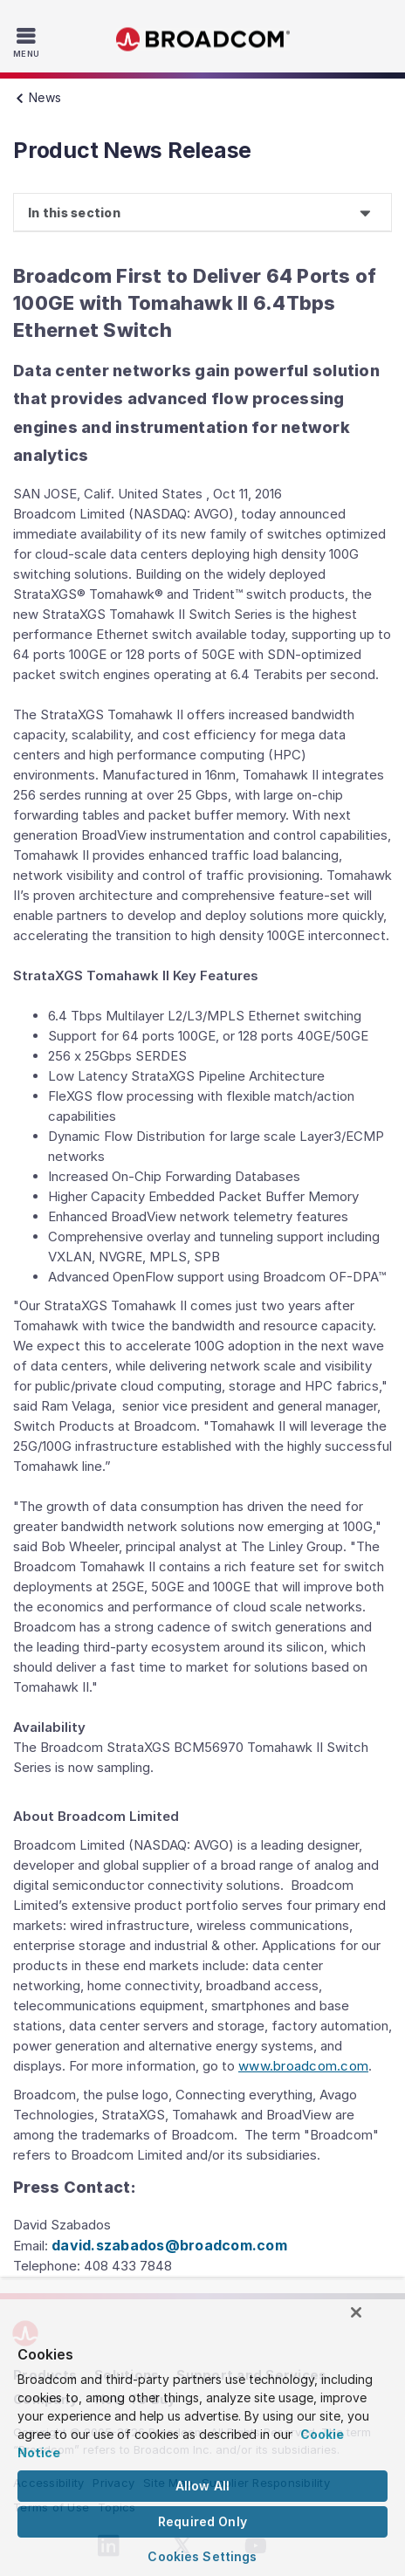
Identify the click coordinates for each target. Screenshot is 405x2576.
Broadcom (202, 40)
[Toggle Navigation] (28, 42)
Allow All (202, 2485)
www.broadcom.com (303, 2065)
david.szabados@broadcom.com (169, 2245)
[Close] (356, 2312)
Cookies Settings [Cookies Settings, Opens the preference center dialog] (202, 2556)
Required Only (202, 2521)
